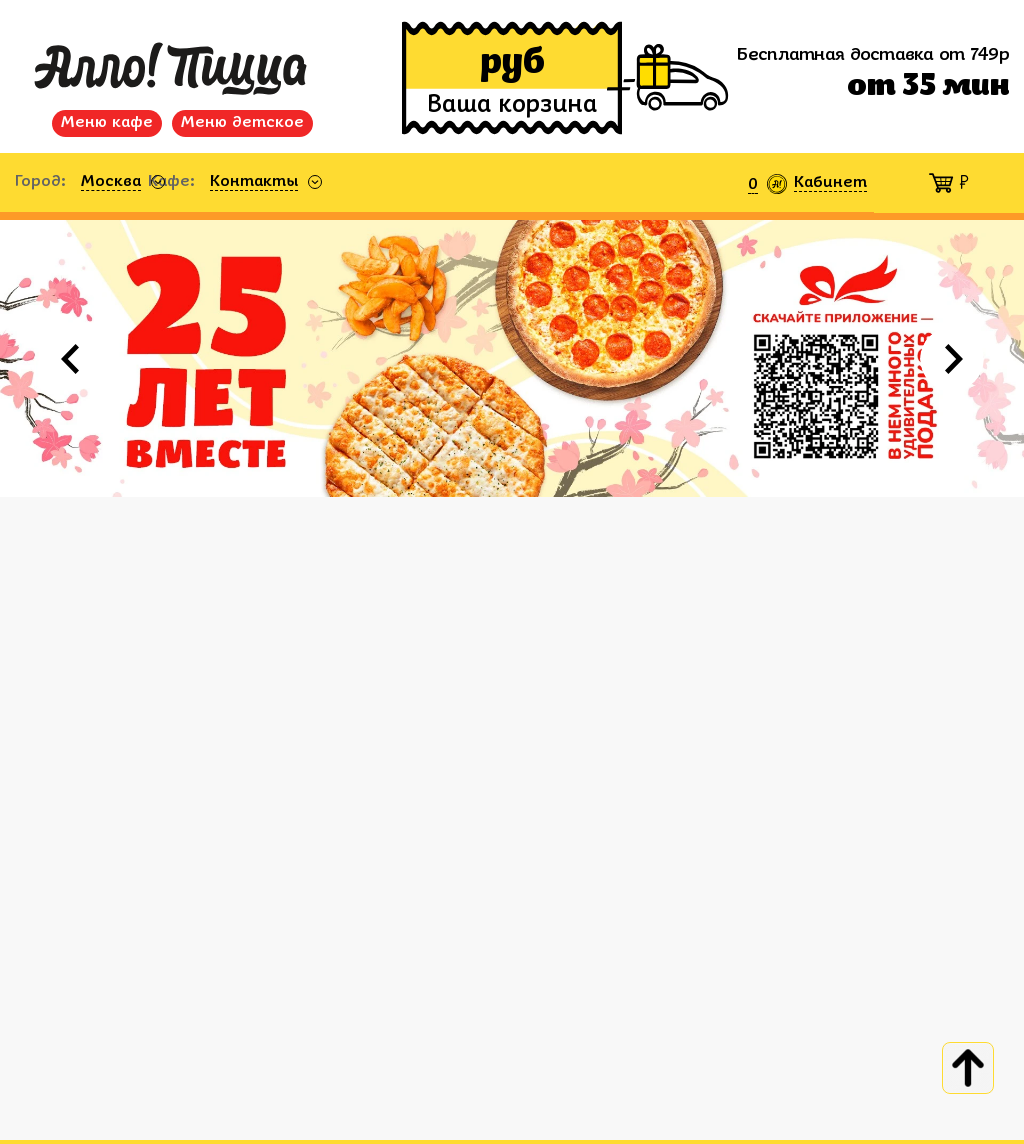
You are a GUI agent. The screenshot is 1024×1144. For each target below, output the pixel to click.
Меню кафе (107, 123)
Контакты (254, 182)
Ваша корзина (512, 106)
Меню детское (242, 123)
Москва (111, 182)
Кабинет (830, 183)
